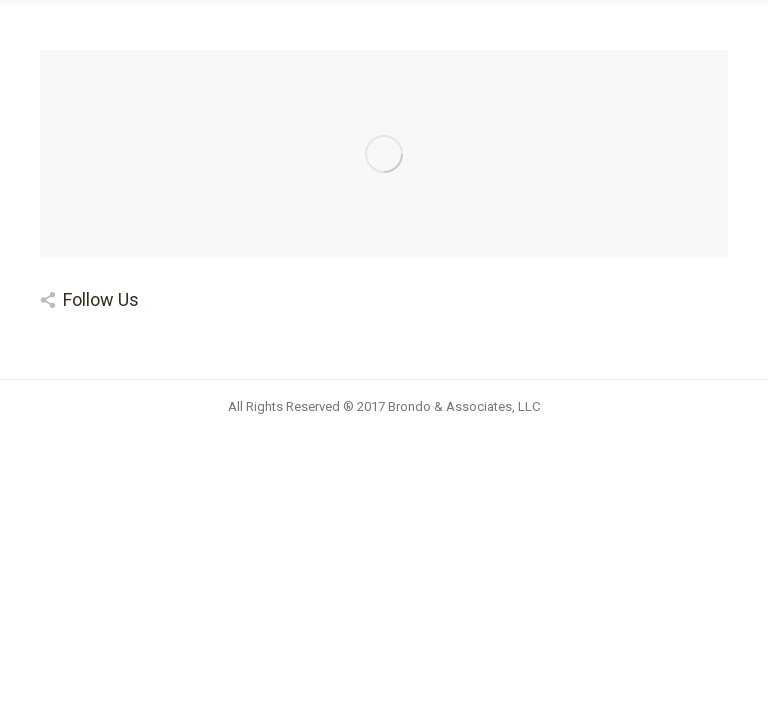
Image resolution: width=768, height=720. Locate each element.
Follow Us (101, 299)
